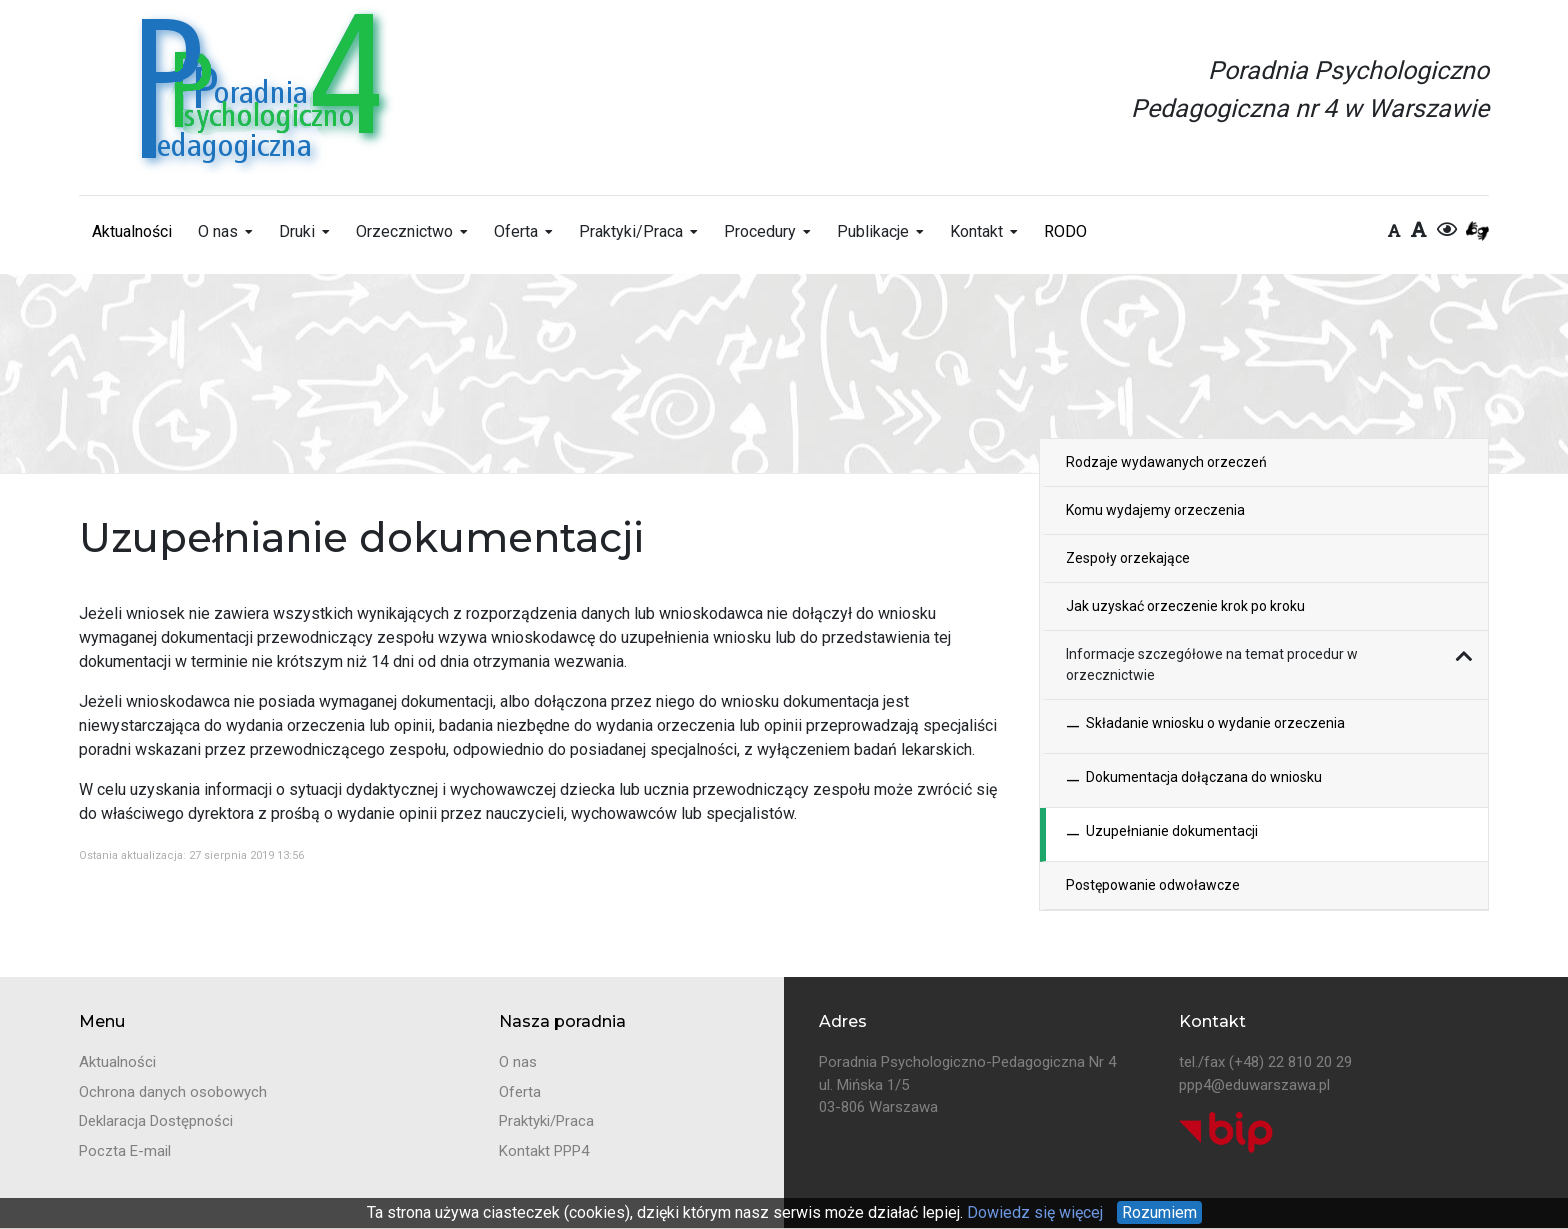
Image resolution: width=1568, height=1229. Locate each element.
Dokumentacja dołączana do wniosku (1194, 780)
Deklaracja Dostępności (156, 1121)
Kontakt (976, 231)
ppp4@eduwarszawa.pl (1254, 1085)
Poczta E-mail (125, 1151)
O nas (218, 231)
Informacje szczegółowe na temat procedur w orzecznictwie (1212, 664)
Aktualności (132, 231)
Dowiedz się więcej (1033, 1212)
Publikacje (873, 231)
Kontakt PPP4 (544, 1151)
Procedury (760, 231)
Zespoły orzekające (1128, 558)
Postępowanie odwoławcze (1153, 885)
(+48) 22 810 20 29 (1290, 1062)
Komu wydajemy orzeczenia (1155, 510)
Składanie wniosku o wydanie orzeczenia (1205, 726)
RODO (1065, 231)
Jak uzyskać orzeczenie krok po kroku (1185, 606)
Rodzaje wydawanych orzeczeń (1166, 462)
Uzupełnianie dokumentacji (1162, 834)
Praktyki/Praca (631, 231)
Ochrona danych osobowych (173, 1092)
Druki (297, 231)
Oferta (516, 231)
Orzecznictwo (404, 231)
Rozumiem (1159, 1212)
